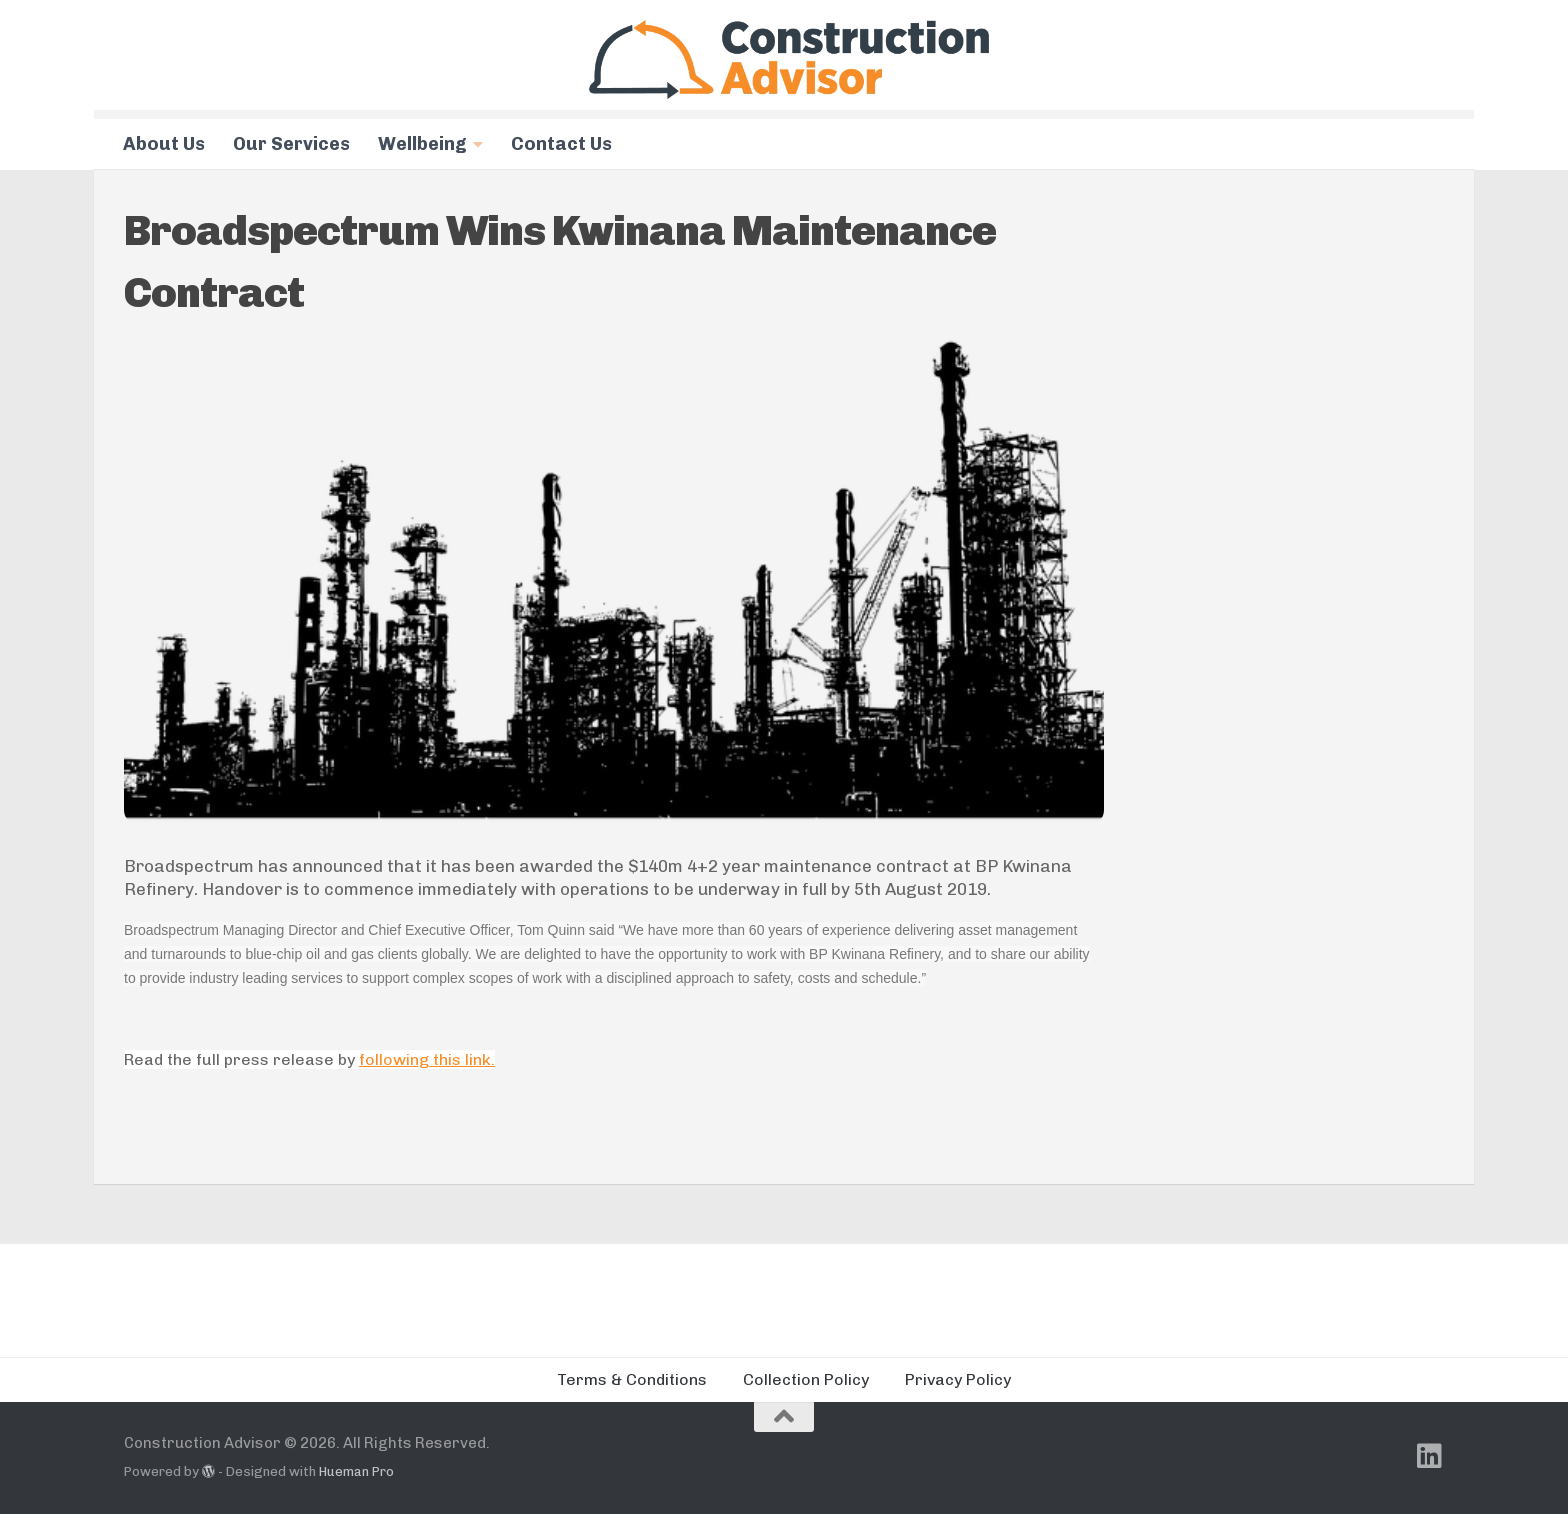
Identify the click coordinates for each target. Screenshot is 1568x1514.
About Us (164, 144)
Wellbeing (422, 144)
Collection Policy (806, 1379)
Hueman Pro (356, 1471)
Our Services (291, 144)
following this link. (427, 1059)
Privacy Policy (958, 1379)
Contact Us (561, 144)
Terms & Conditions (632, 1379)
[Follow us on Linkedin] (1430, 1456)
